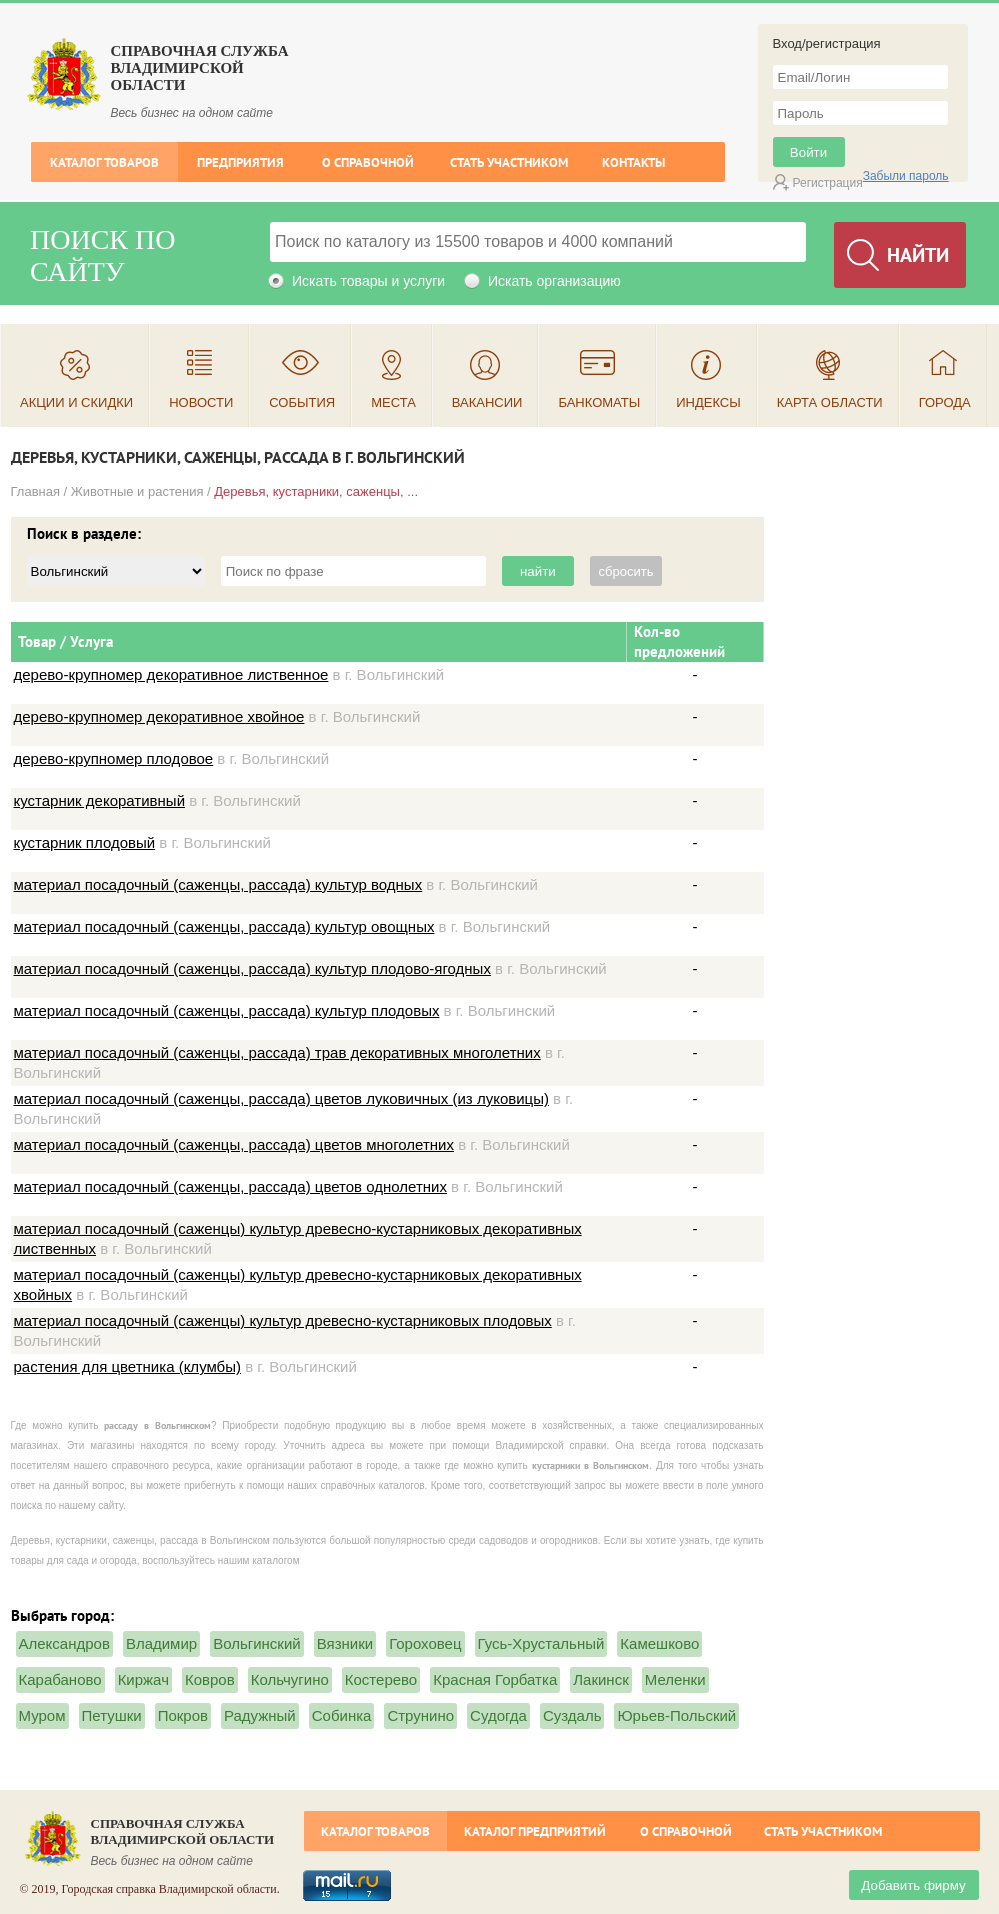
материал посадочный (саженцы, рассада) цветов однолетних (230, 1186)
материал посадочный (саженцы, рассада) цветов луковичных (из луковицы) (281, 1098)
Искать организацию (554, 281)
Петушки (112, 1715)
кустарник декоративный (100, 800)
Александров (64, 1643)
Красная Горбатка (495, 1679)
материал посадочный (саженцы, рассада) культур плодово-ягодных (252, 968)
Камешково (659, 1643)
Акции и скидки (76, 402)
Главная (35, 491)
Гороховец (425, 1643)
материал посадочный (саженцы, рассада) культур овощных (224, 926)
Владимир (161, 1643)
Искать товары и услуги (368, 281)
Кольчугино (290, 1679)
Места (393, 402)
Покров (183, 1715)
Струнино (420, 1715)
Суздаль (572, 1715)
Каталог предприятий (535, 1831)
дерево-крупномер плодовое (114, 758)
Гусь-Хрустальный (541, 1643)
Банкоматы (599, 402)
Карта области (830, 402)
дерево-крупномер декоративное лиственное (171, 674)
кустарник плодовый (85, 842)
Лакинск (600, 1679)
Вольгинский (257, 1643)
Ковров (210, 1679)
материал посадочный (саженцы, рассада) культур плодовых (227, 1010)
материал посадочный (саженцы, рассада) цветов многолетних (234, 1144)
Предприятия (240, 162)
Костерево (381, 1679)
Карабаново (60, 1679)
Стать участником (509, 162)
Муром (42, 1715)
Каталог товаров (104, 162)
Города (945, 402)
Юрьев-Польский (676, 1715)
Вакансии (487, 402)
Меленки (675, 1679)
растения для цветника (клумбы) (127, 1366)
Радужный (260, 1715)
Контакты (633, 162)
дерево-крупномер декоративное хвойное (159, 716)
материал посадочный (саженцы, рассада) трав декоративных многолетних (277, 1052)
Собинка (342, 1715)
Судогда (498, 1715)
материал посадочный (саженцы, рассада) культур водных (218, 884)
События (302, 402)
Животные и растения (137, 491)
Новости (201, 402)
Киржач (143, 1679)
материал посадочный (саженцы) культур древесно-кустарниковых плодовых (283, 1320)
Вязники (345, 1643)
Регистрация (828, 183)
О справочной (368, 162)
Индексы (708, 402)
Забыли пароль (906, 176)
